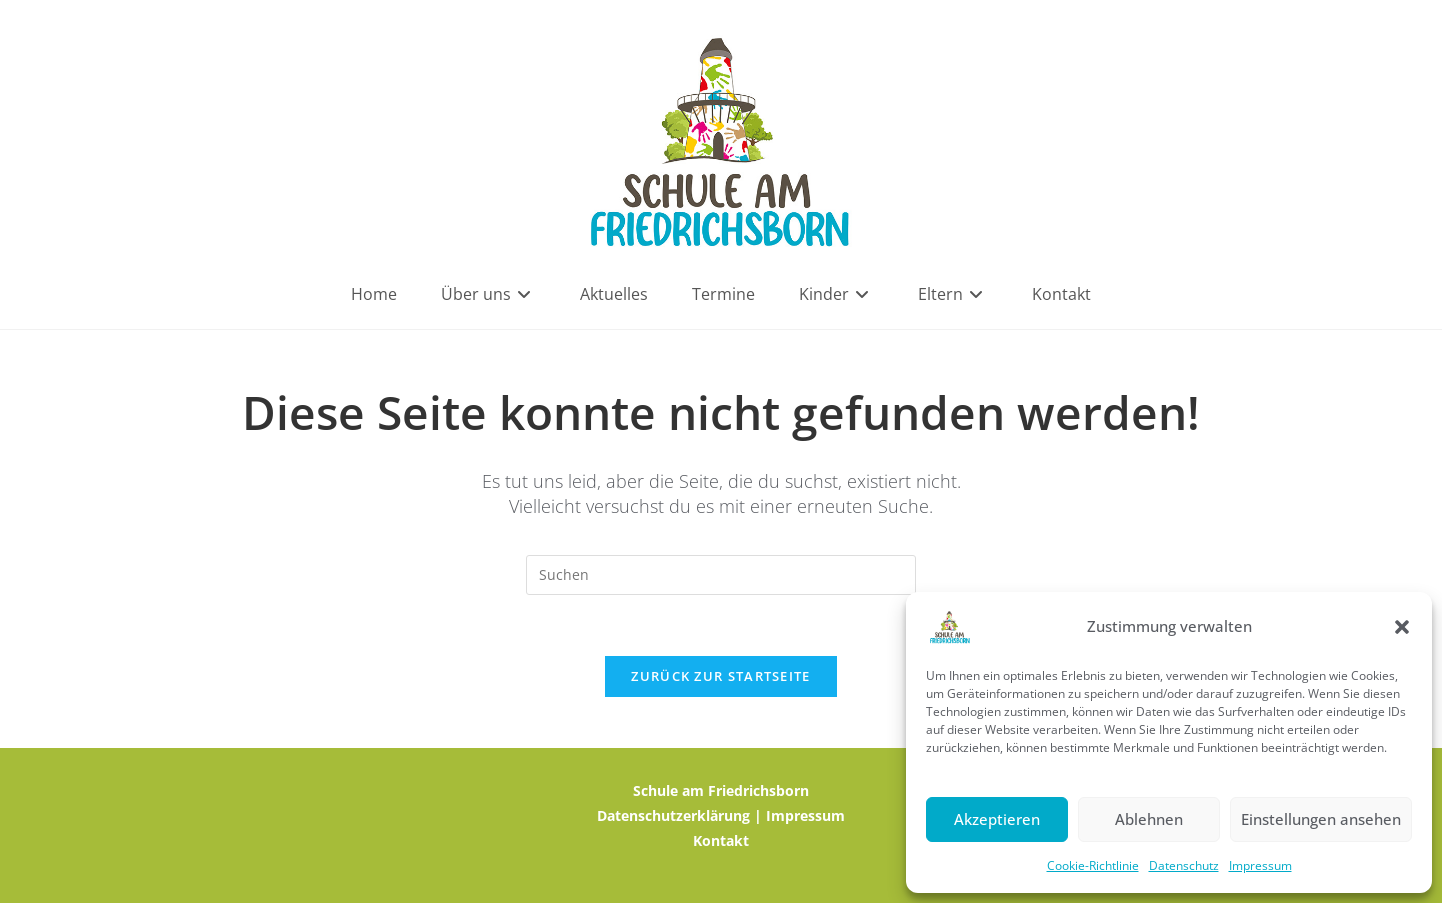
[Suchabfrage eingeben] (721, 575)
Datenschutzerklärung (673, 815)
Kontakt (721, 840)
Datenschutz (1184, 865)
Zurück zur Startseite (720, 676)
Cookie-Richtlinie (1093, 865)
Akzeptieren (997, 819)
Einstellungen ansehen (1321, 819)
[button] (1402, 627)
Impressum (1260, 865)
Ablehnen (1149, 819)
